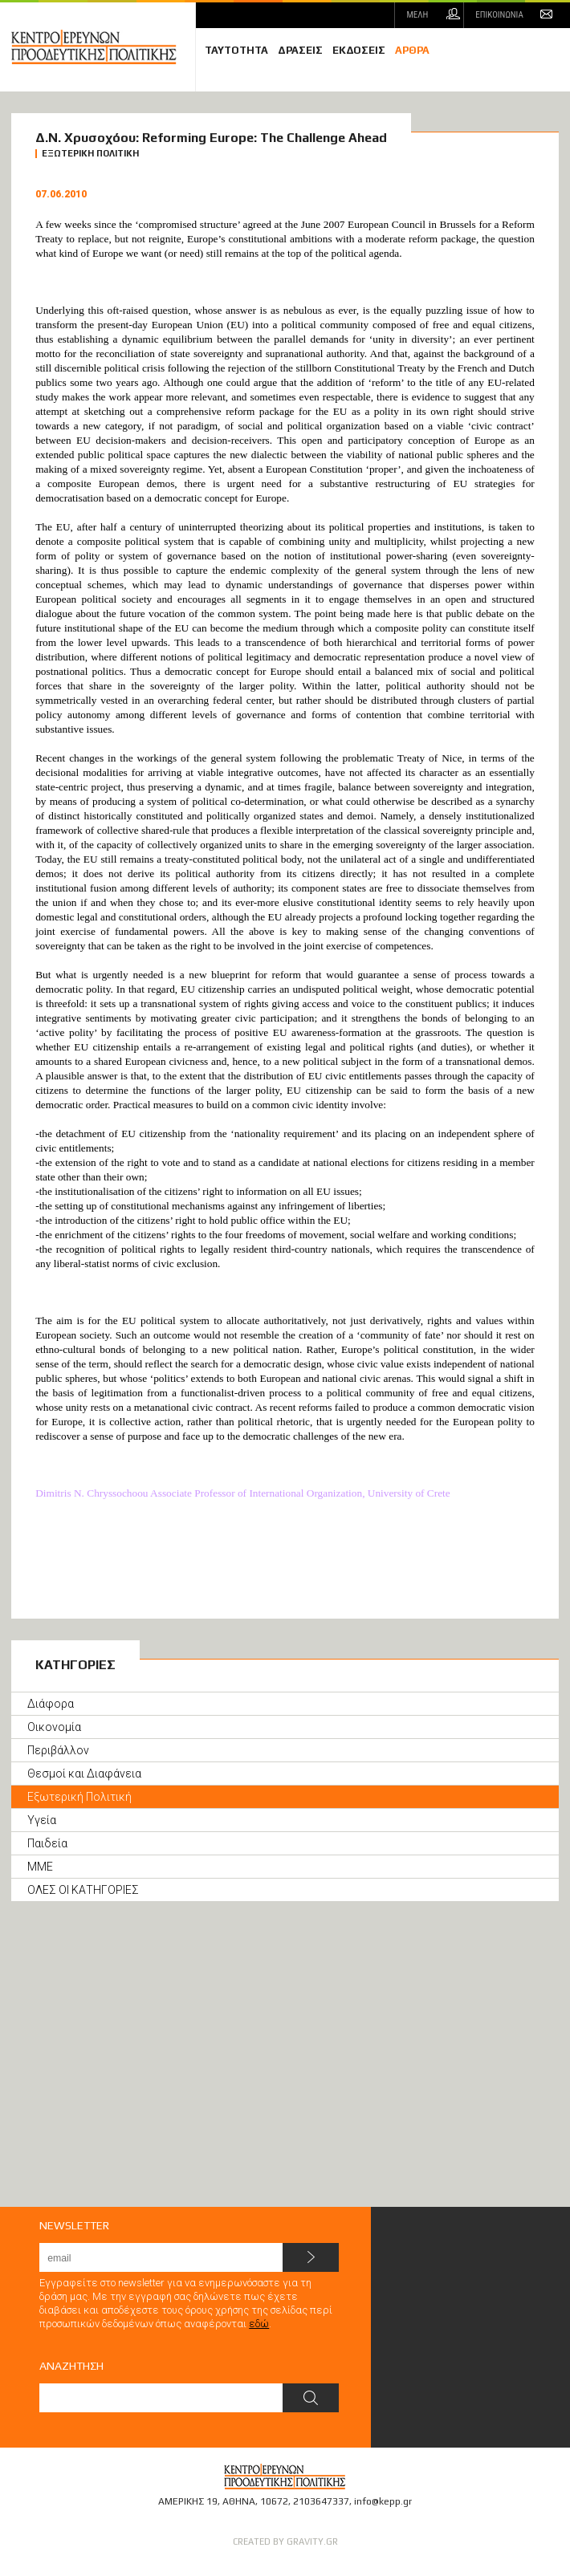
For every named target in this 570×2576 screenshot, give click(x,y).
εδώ (259, 2324)
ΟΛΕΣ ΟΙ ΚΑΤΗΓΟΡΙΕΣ (83, 1889)
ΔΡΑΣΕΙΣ (300, 50)
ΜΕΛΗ (417, 15)
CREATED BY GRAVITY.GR (285, 2541)
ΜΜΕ (40, 1866)
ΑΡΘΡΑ (412, 50)
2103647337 (321, 2501)
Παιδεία (47, 1843)
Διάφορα (50, 1703)
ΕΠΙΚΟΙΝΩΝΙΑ (499, 15)
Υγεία (41, 1820)
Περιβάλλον (58, 1750)
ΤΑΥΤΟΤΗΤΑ (236, 50)
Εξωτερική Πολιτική (79, 1796)
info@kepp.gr (383, 2501)
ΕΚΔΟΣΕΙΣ (358, 50)
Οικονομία (54, 1727)
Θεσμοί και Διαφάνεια (84, 1773)
